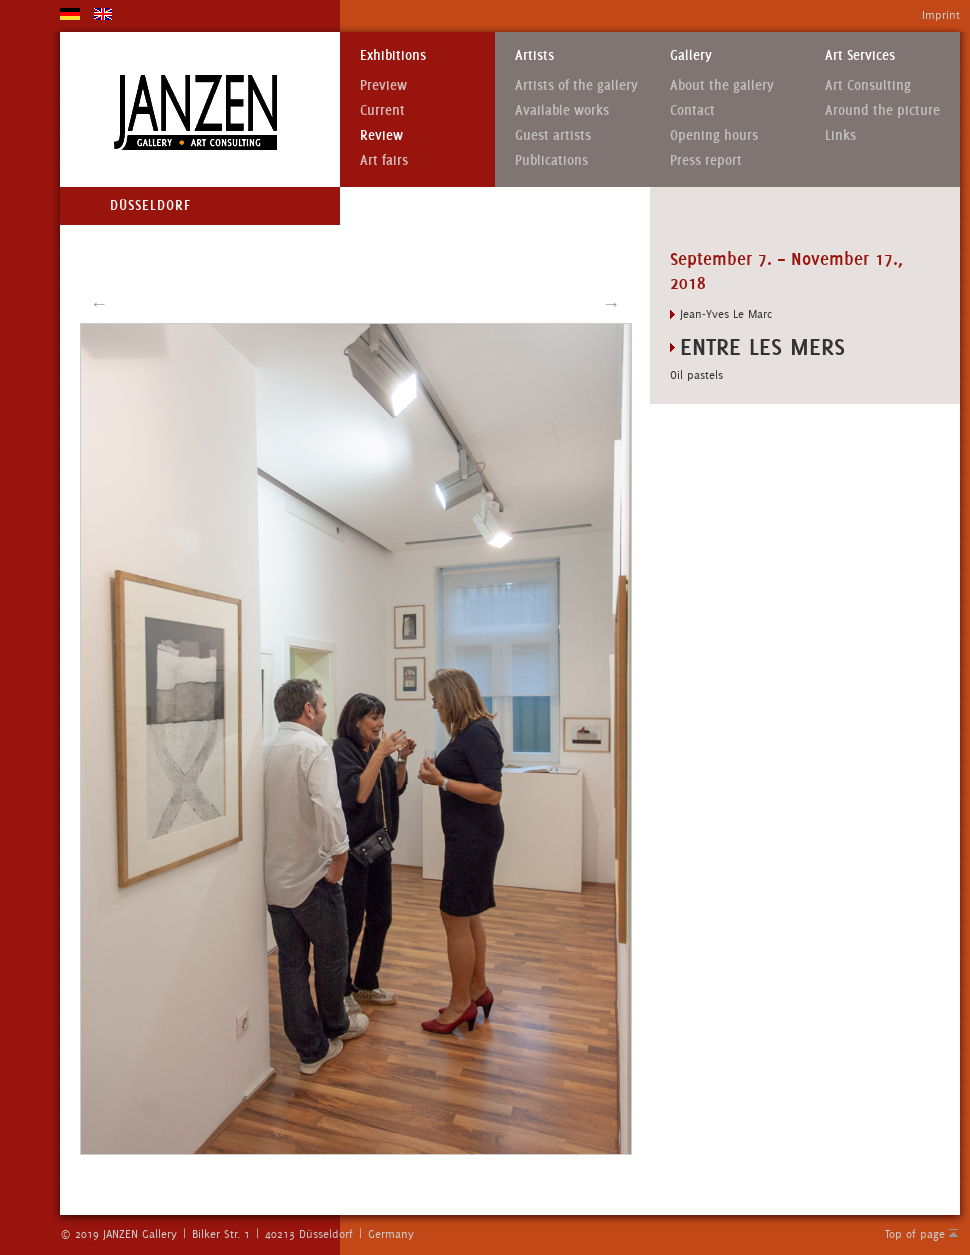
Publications (551, 160)
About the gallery (722, 85)
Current (382, 110)
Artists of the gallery (576, 85)
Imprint (941, 15)
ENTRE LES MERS (762, 346)
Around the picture (882, 110)
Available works (562, 110)
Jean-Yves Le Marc (726, 314)
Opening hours (714, 135)
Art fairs (384, 160)
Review (381, 135)
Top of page (915, 1234)
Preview (383, 85)
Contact (692, 110)
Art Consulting (868, 85)
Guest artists (553, 135)
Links (840, 135)
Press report (706, 160)
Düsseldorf (150, 205)
